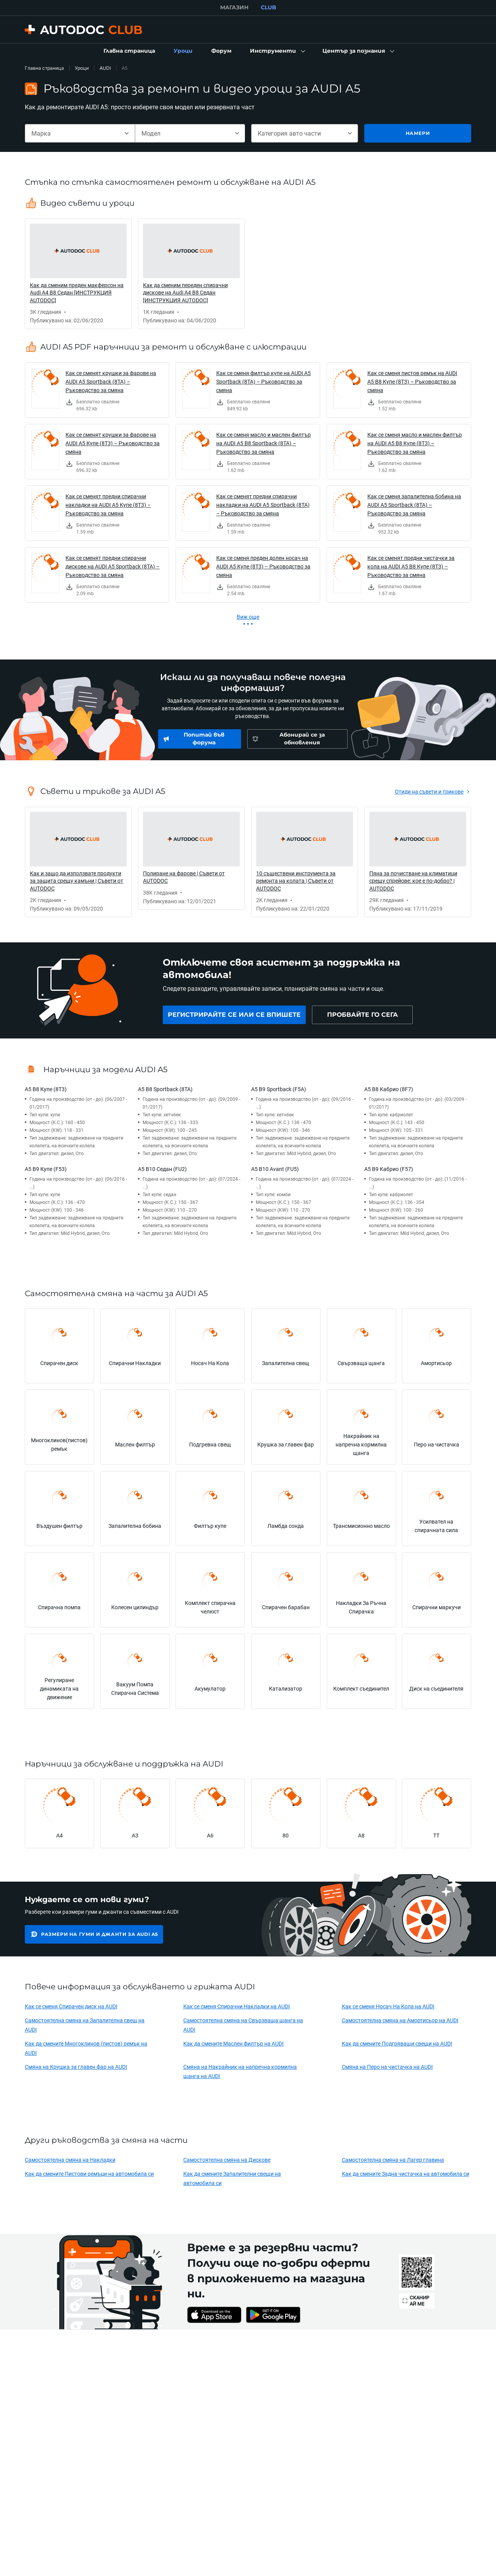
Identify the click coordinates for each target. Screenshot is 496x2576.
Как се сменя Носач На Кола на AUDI (388, 2006)
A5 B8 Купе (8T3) (46, 1089)
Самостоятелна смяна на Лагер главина (393, 2159)
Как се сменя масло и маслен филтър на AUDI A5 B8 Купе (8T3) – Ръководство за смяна (414, 443)
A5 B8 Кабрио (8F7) (388, 1089)
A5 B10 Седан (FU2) (162, 1169)
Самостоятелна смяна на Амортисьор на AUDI (400, 2020)
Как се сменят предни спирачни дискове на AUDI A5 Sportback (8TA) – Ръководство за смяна (112, 566)
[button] (277, 51)
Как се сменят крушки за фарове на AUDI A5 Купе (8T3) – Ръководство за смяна (112, 443)
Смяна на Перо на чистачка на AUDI (387, 2066)
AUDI (105, 68)
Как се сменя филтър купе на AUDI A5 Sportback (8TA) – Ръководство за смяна (263, 381)
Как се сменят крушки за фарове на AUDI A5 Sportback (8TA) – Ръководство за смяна (110, 381)
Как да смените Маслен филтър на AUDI (233, 2043)
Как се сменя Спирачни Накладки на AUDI (236, 2006)
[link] (129, 51)
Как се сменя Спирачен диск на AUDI (71, 2006)
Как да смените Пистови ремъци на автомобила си (89, 2173)
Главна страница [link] (44, 68)
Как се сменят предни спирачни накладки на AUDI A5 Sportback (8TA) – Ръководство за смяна (263, 504)
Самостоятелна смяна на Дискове (226, 2159)
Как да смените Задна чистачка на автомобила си (405, 2173)
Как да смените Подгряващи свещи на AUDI (397, 2043)
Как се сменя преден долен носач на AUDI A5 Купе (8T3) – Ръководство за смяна (263, 566)
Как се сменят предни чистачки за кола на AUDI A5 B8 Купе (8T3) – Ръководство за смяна (411, 566)
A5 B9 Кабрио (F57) (388, 1169)
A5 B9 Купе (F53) (46, 1169)
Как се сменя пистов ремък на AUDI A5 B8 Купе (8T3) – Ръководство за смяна (412, 381)
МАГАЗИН (234, 7)
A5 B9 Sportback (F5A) (278, 1089)
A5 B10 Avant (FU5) (275, 1169)
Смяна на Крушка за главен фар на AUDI (76, 2066)
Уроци (82, 68)
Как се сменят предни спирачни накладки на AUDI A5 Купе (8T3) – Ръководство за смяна (108, 504)
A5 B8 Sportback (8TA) (165, 1089)
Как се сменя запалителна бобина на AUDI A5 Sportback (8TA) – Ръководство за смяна (414, 504)
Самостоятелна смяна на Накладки (70, 2159)
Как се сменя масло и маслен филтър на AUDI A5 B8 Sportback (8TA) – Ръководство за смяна (263, 443)
